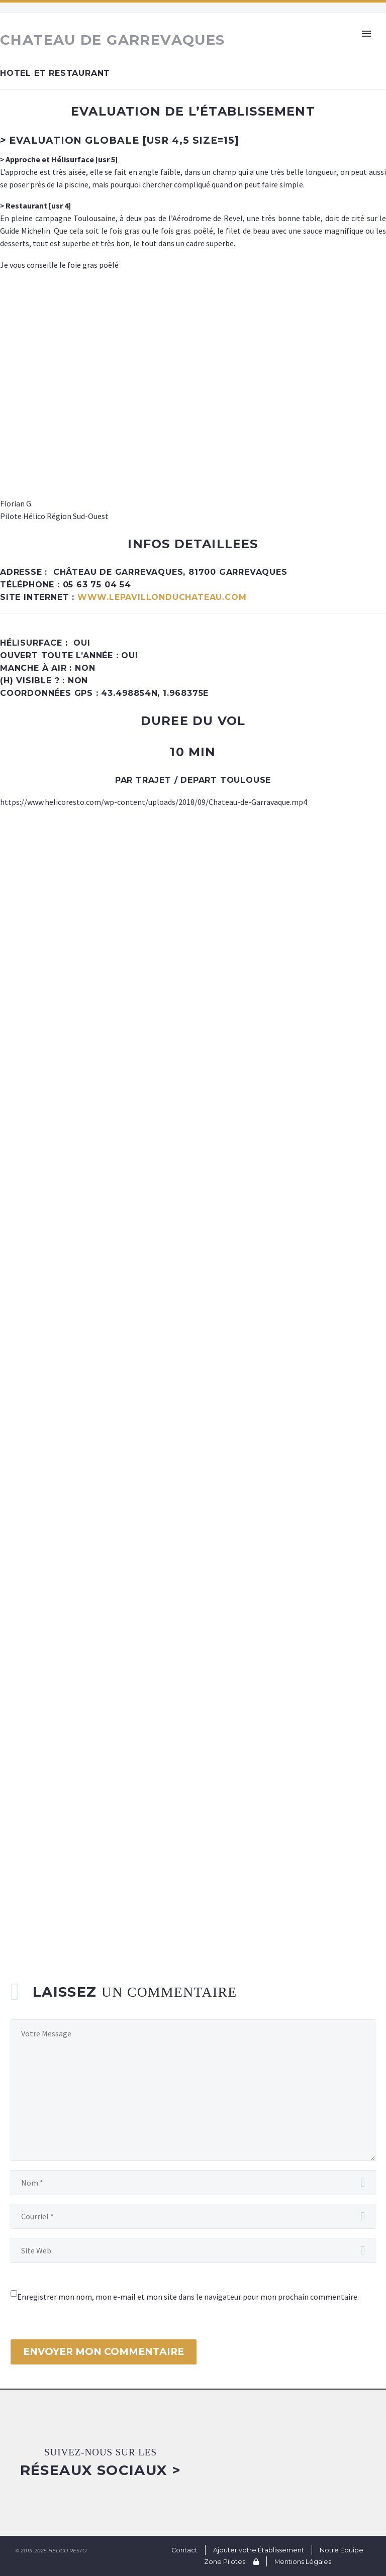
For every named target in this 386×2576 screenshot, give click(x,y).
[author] (193, 2182)
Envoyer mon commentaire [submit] (103, 2351)
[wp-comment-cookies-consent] (14, 2293)
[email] (193, 2216)
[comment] (193, 2090)
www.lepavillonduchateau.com (162, 597)
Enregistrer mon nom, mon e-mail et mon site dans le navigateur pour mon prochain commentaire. (188, 2297)
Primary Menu (366, 34)
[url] (193, 2250)
